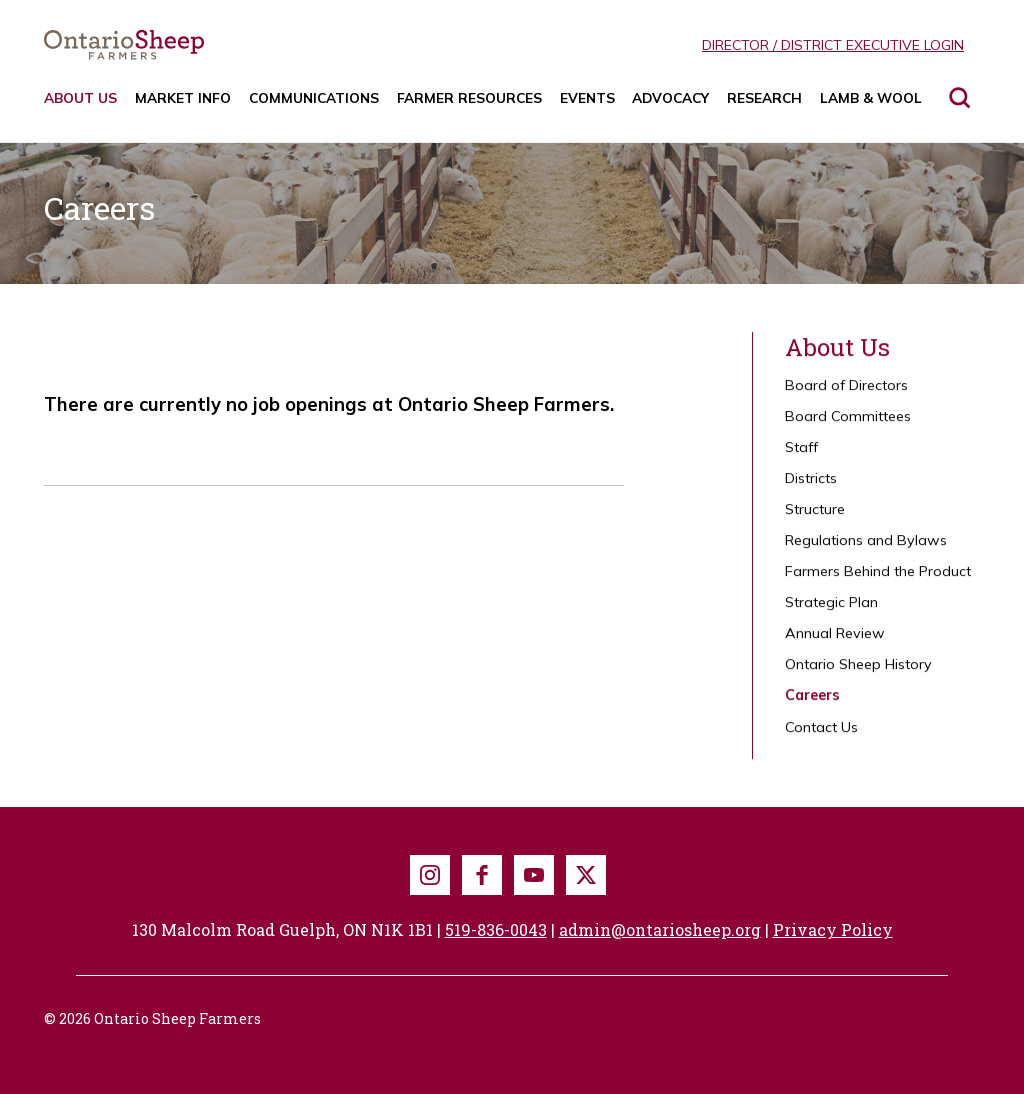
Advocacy (670, 97)
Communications (314, 97)
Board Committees (848, 424)
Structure (815, 517)
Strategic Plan (831, 610)
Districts (811, 486)
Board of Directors (846, 393)
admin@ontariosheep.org (660, 929)
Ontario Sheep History (858, 672)
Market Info (183, 97)
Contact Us (821, 734)
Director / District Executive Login (833, 45)
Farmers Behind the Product (878, 579)
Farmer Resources (469, 97)
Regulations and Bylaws (866, 548)
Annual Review (835, 641)
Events (587, 97)
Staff (801, 455)
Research (764, 97)
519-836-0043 (496, 929)
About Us (80, 97)
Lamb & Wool (871, 97)
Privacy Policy (833, 929)
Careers (812, 703)
